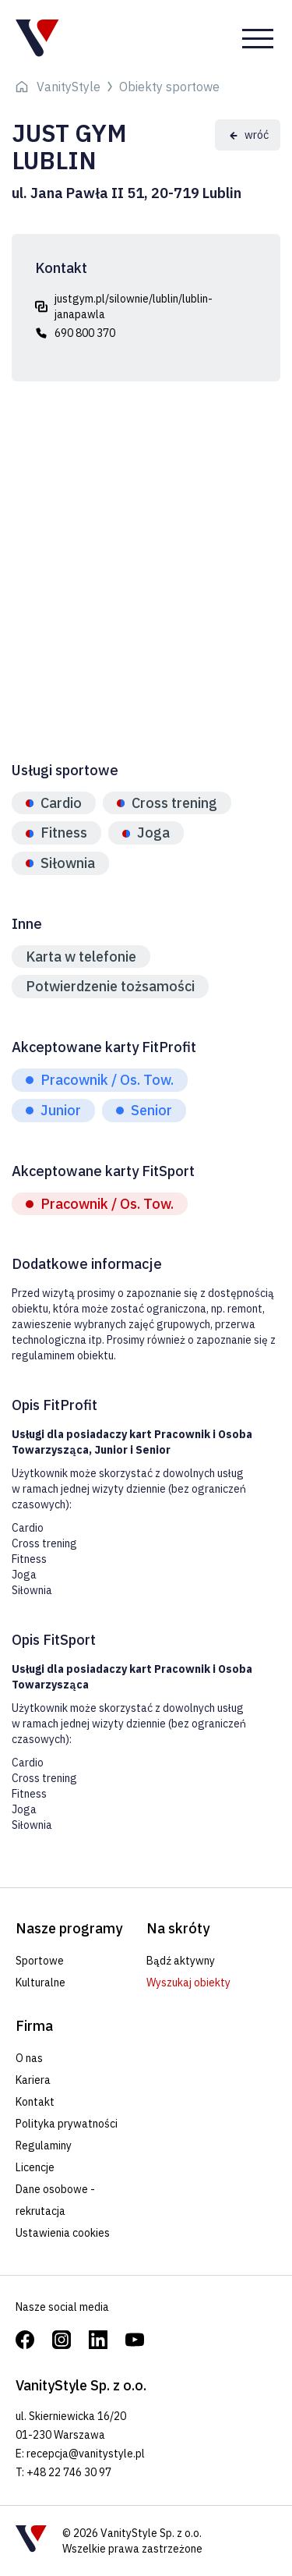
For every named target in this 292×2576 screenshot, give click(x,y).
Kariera (33, 2080)
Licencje (35, 2167)
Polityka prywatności (67, 2124)
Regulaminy (44, 2145)
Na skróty (177, 1928)
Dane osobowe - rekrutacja (55, 2200)
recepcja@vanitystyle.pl (85, 2454)
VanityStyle (68, 86)
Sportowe (40, 1961)
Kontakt (35, 2102)
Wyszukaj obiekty (188, 1982)
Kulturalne (40, 1982)
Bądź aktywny (180, 1961)
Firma (34, 2026)
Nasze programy (69, 1928)
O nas (29, 2058)
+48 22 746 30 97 (68, 2472)
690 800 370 (85, 333)
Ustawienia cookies (63, 2233)
